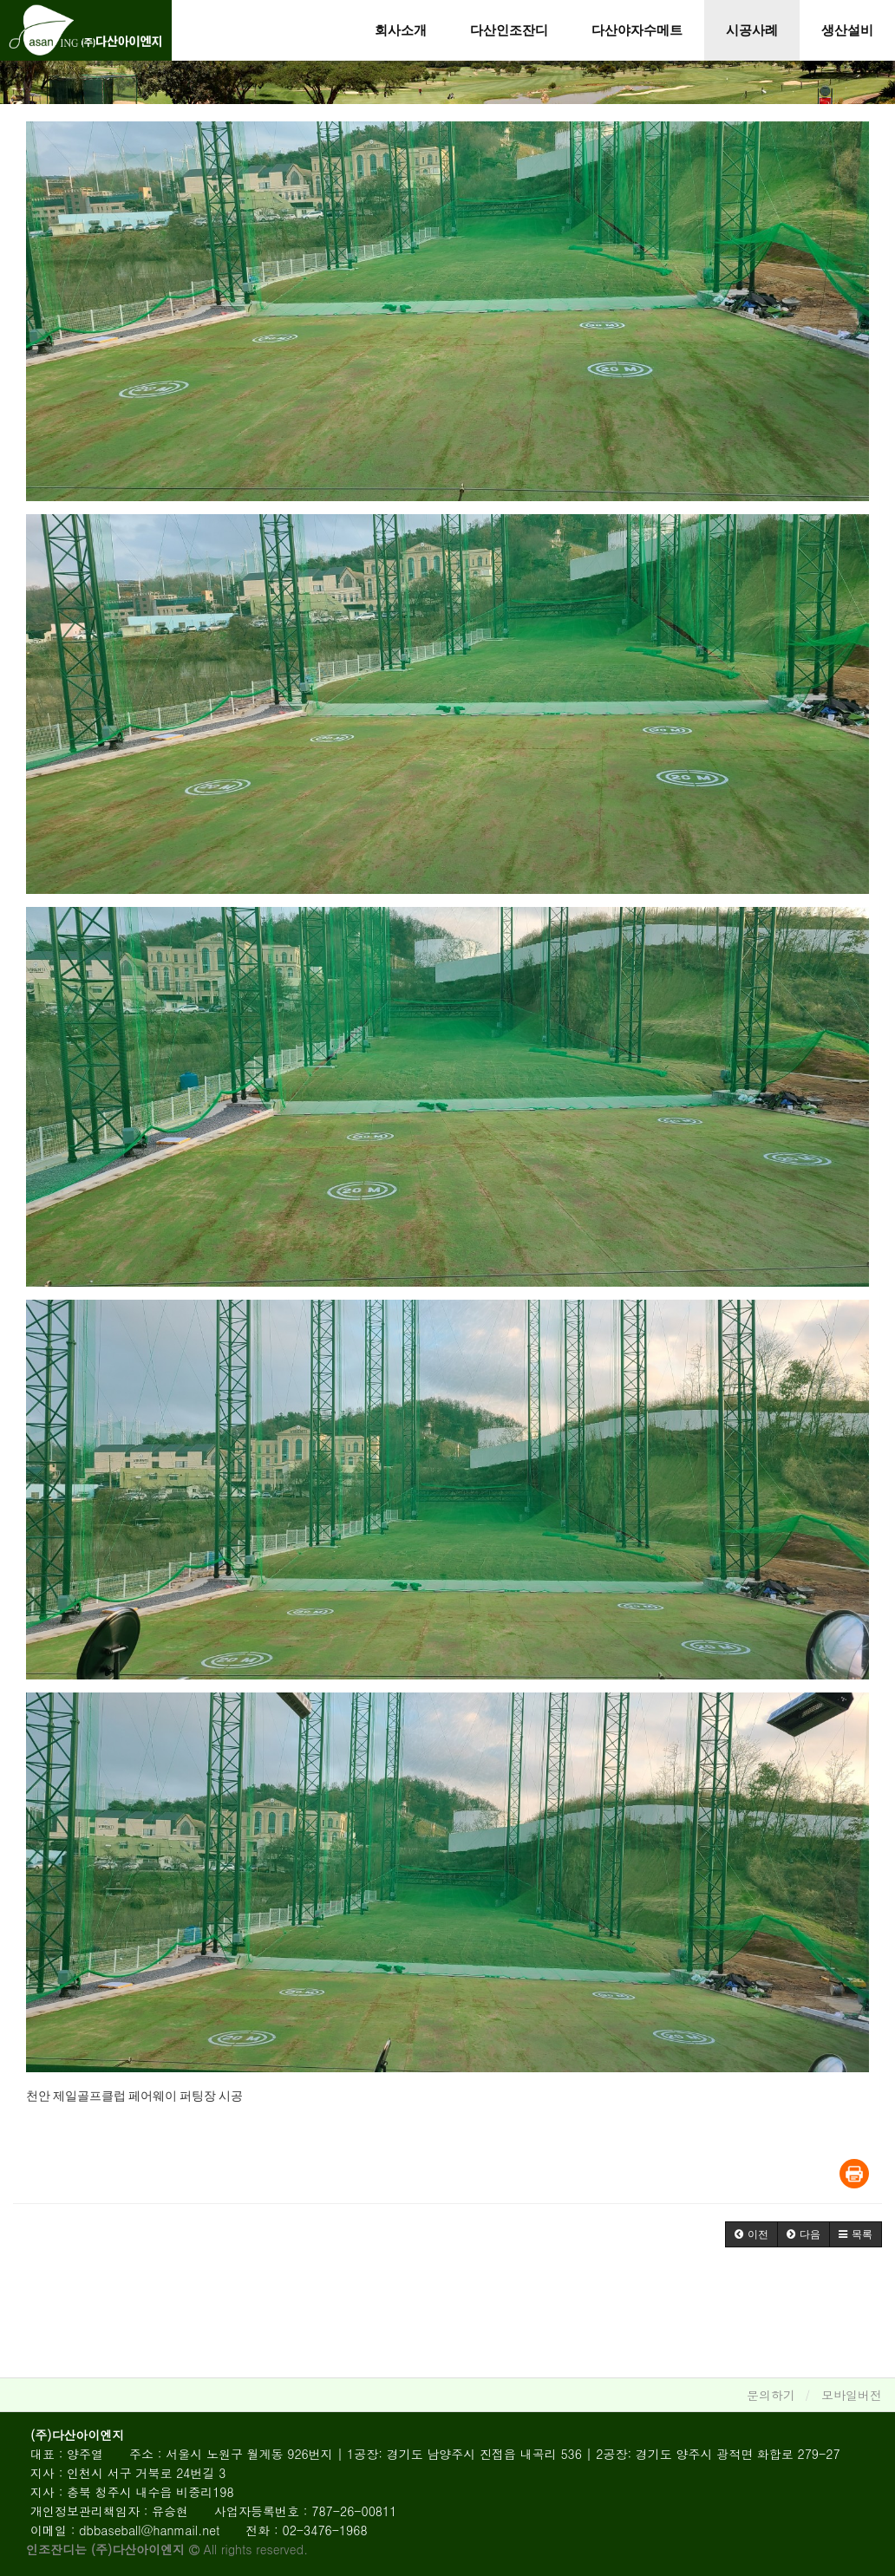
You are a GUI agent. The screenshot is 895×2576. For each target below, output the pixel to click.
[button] (751, 2234)
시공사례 (752, 30)
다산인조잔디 (509, 30)
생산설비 (847, 30)
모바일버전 (851, 2394)
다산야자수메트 (637, 30)
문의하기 (771, 2394)
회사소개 (401, 30)
